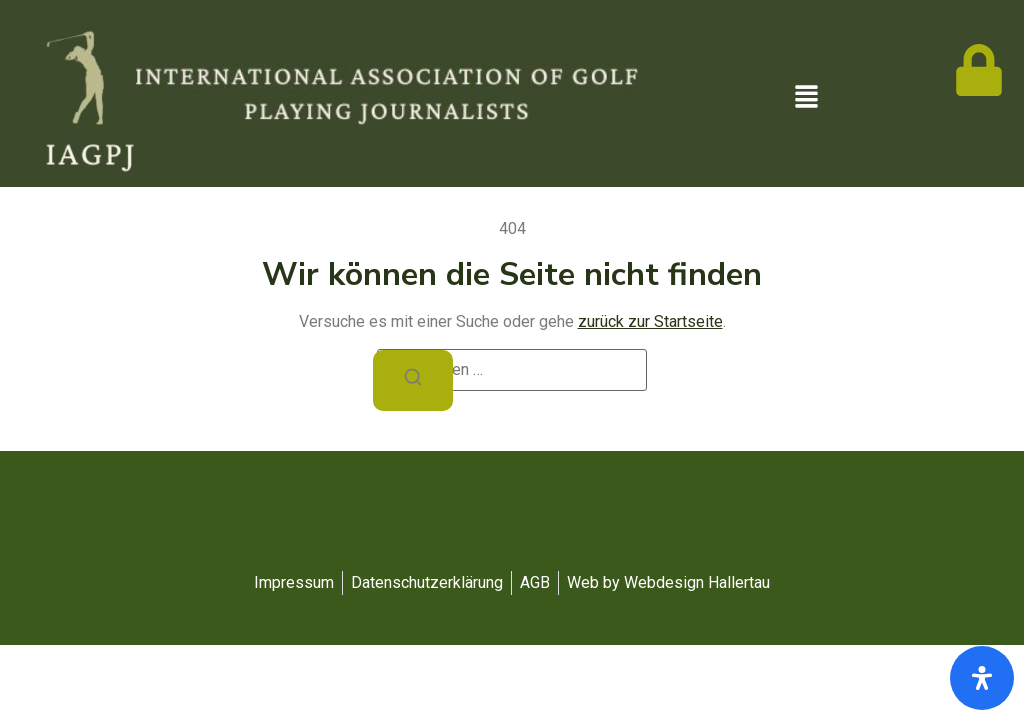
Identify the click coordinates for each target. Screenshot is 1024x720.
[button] (806, 98)
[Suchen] (413, 380)
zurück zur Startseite (650, 321)
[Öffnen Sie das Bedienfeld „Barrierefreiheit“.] (982, 678)
